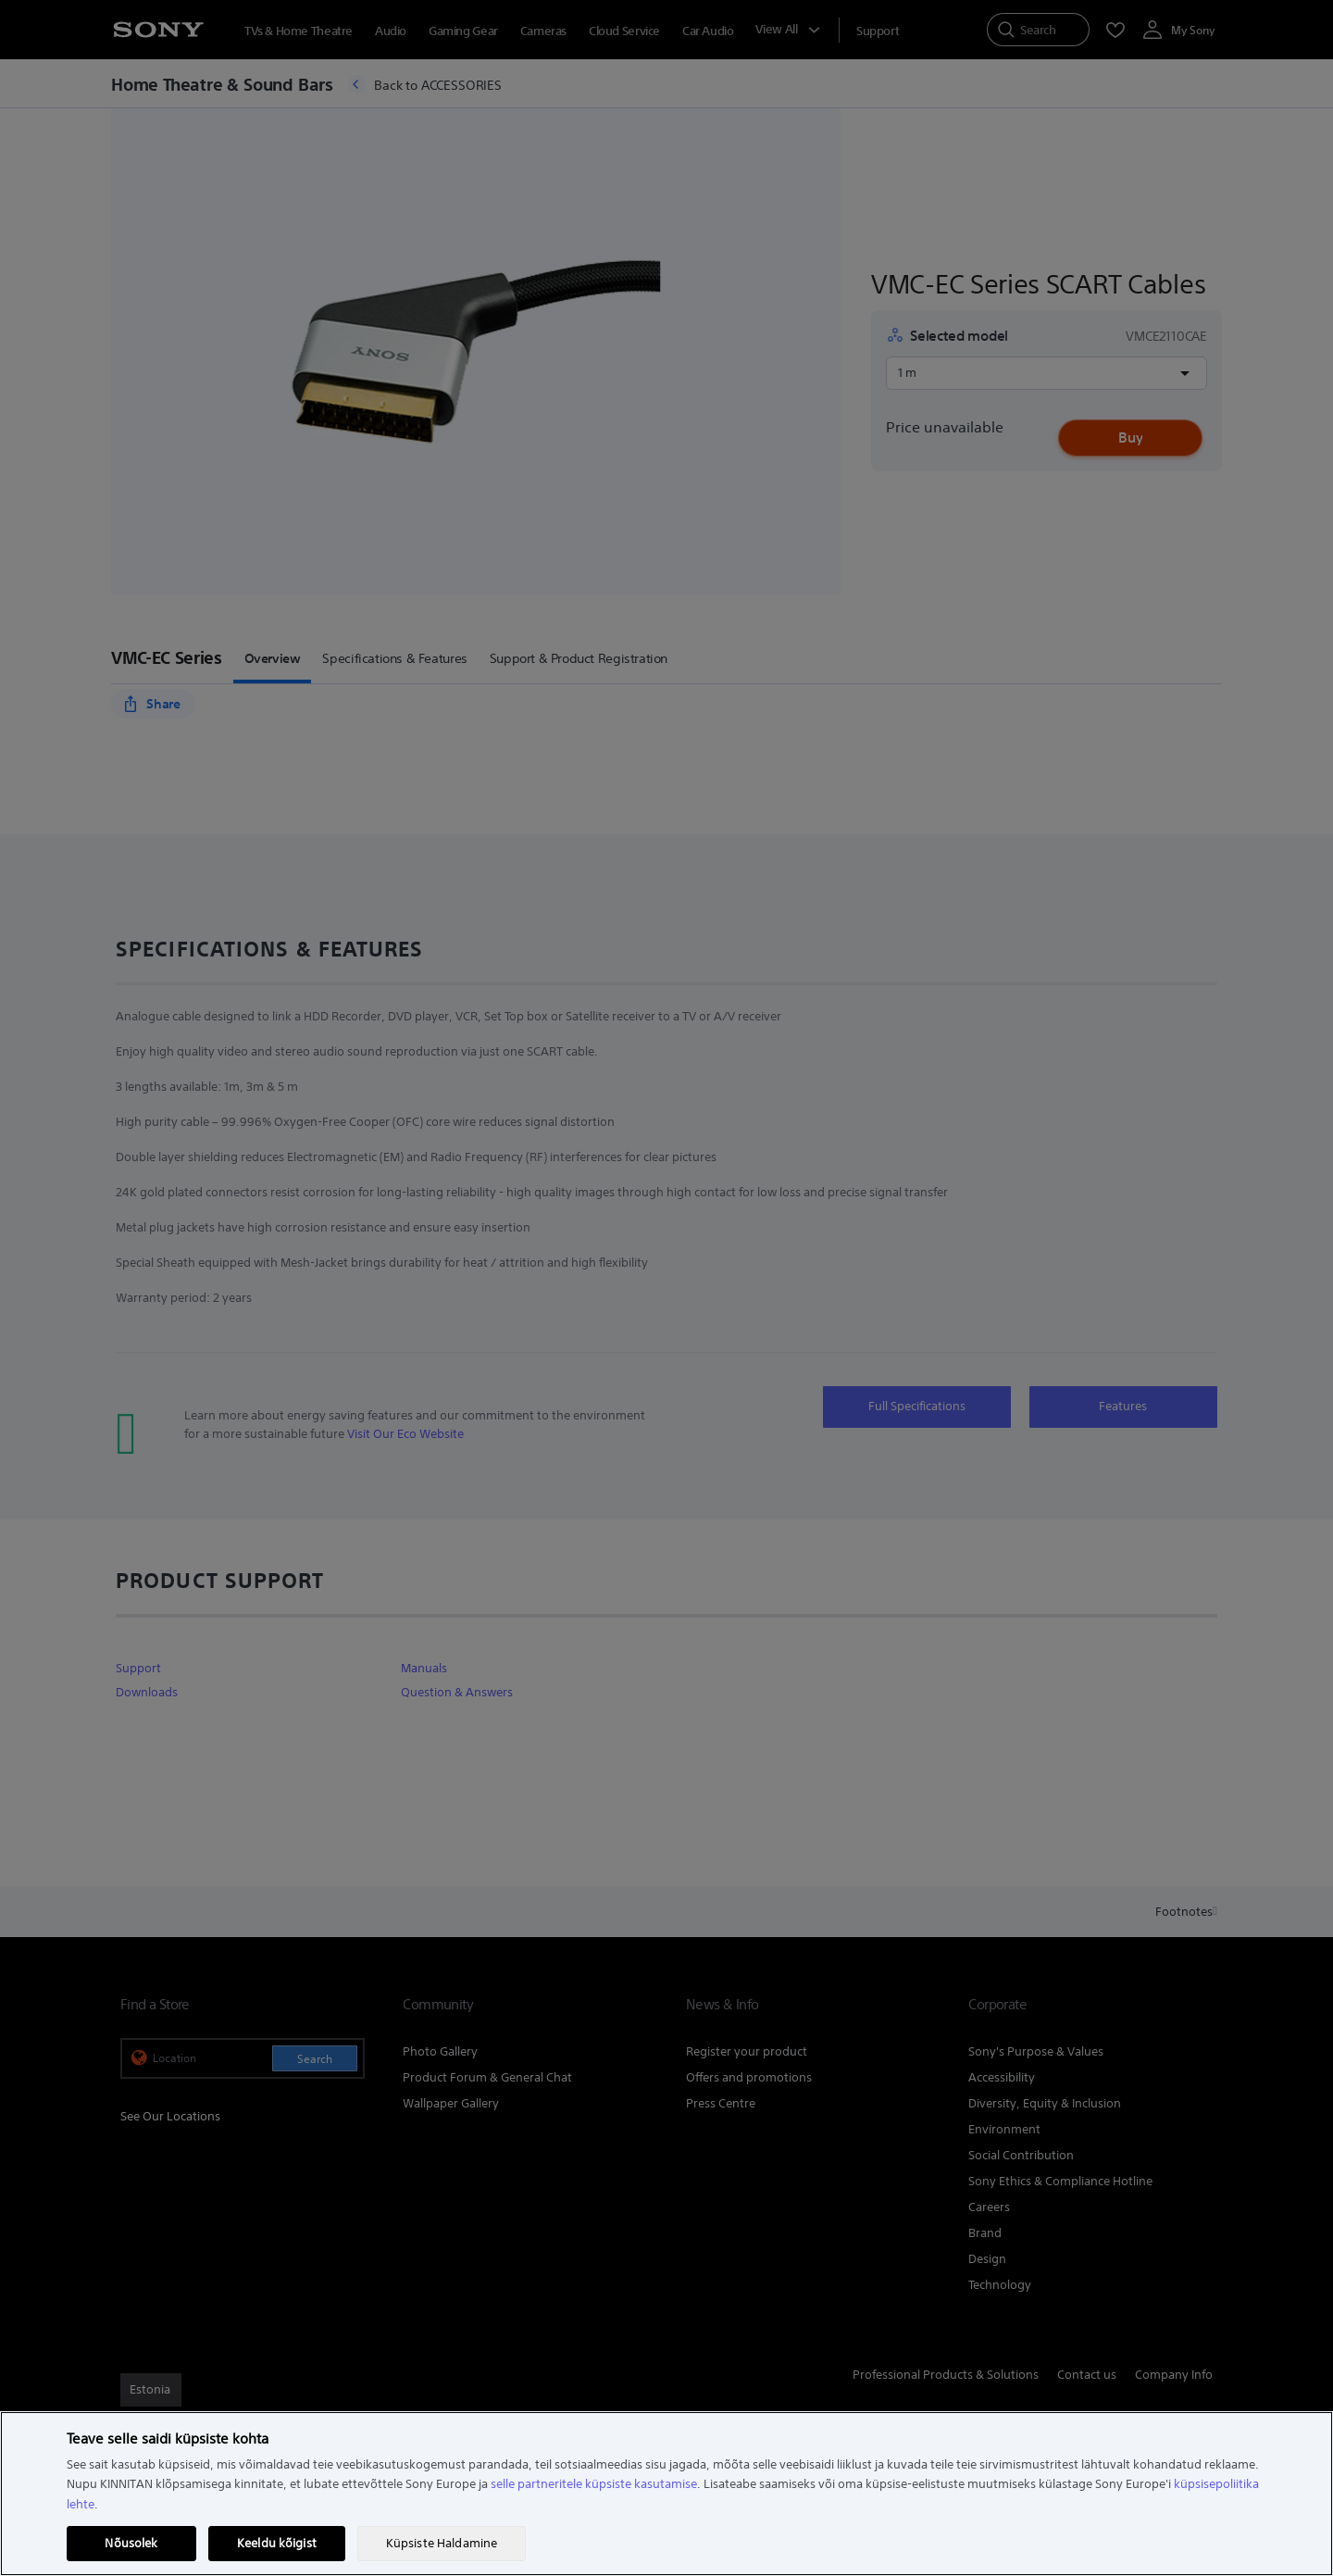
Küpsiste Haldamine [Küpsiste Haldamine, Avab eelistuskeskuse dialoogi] (441, 2543)
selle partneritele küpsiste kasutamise (594, 2484)
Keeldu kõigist (277, 2543)
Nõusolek (131, 2543)
